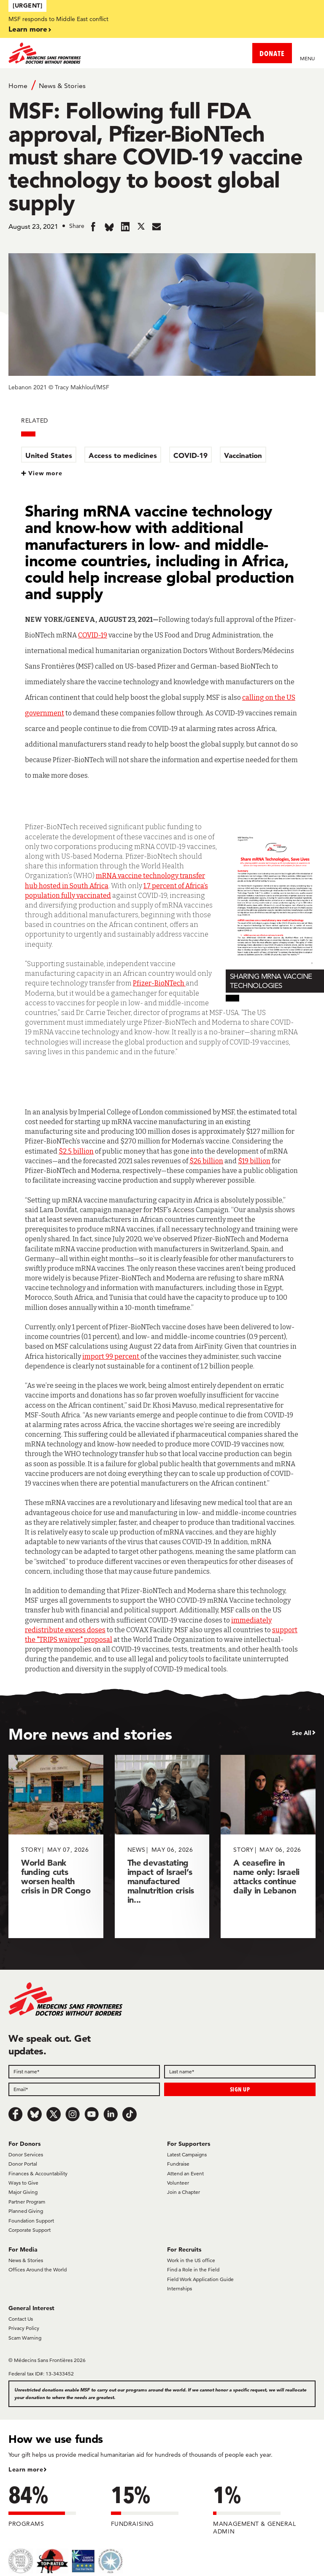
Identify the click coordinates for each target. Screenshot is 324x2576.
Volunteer (178, 2183)
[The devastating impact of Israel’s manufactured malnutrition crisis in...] (162, 1846)
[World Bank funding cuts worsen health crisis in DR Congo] (55, 1846)
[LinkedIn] (110, 2114)
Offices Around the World (37, 2269)
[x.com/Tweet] (53, 2114)
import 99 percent (111, 1356)
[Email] (84, 2089)
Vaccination (243, 455)
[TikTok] (129, 2114)
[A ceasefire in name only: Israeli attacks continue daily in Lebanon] (268, 1846)
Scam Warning (24, 2338)
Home (17, 86)
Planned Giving (25, 2211)
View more (45, 473)
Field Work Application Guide (200, 2279)
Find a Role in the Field (193, 2269)
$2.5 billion (76, 1151)
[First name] (84, 2071)
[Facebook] (15, 2114)
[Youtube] (91, 2114)
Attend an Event (185, 2173)
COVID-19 (190, 455)
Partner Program (26, 2201)
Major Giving (23, 2192)
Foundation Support (31, 2220)
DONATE (272, 53)
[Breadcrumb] (162, 85)
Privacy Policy (23, 2328)
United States (48, 455)
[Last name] (240, 2071)
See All (301, 1733)
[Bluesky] (34, 2114)
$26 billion (206, 1161)
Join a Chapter (183, 2192)
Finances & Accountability (38, 2173)
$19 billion (254, 1161)
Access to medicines (123, 455)
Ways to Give (23, 2183)
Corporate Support (29, 2230)
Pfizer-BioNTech (159, 983)
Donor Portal (22, 2164)
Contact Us (20, 2319)
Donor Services (25, 2154)
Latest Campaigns (187, 2154)
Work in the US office (191, 2260)
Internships (179, 2288)
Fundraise (178, 2164)
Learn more (27, 28)
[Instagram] (72, 2114)
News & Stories (62, 86)
